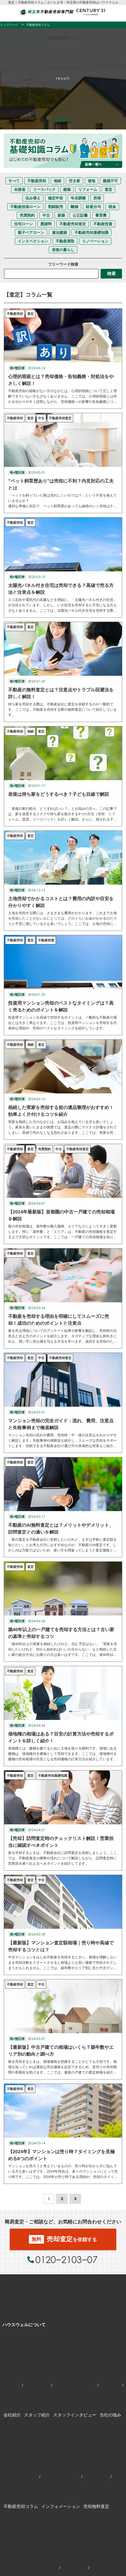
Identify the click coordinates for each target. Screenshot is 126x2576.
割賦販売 (55, 207)
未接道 (19, 189)
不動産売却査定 (72, 224)
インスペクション (33, 241)
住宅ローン (23, 224)
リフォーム (87, 189)
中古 (46, 215)
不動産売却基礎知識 (91, 232)
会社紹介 (12, 2414)
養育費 (101, 215)
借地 (91, 181)
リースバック (44, 189)
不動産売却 (36, 181)
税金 (112, 207)
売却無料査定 (96, 2506)
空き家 (74, 181)
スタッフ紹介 (37, 2414)
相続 (57, 181)
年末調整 (78, 198)
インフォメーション (60, 2506)
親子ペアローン (31, 232)
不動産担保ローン (25, 207)
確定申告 (55, 198)
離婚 (74, 207)
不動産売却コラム (21, 2506)
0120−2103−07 (66, 2259)
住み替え (32, 198)
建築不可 (110, 181)
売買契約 (27, 215)
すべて (14, 181)
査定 (108, 189)
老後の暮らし (63, 250)
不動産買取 (65, 241)
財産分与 (93, 207)
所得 (97, 198)
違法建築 (59, 232)
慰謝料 (46, 224)
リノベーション (95, 241)
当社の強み (110, 2414)
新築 (61, 215)
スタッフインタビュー (74, 2414)
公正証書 (80, 215)
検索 (111, 273)
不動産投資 (102, 224)
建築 (67, 189)
